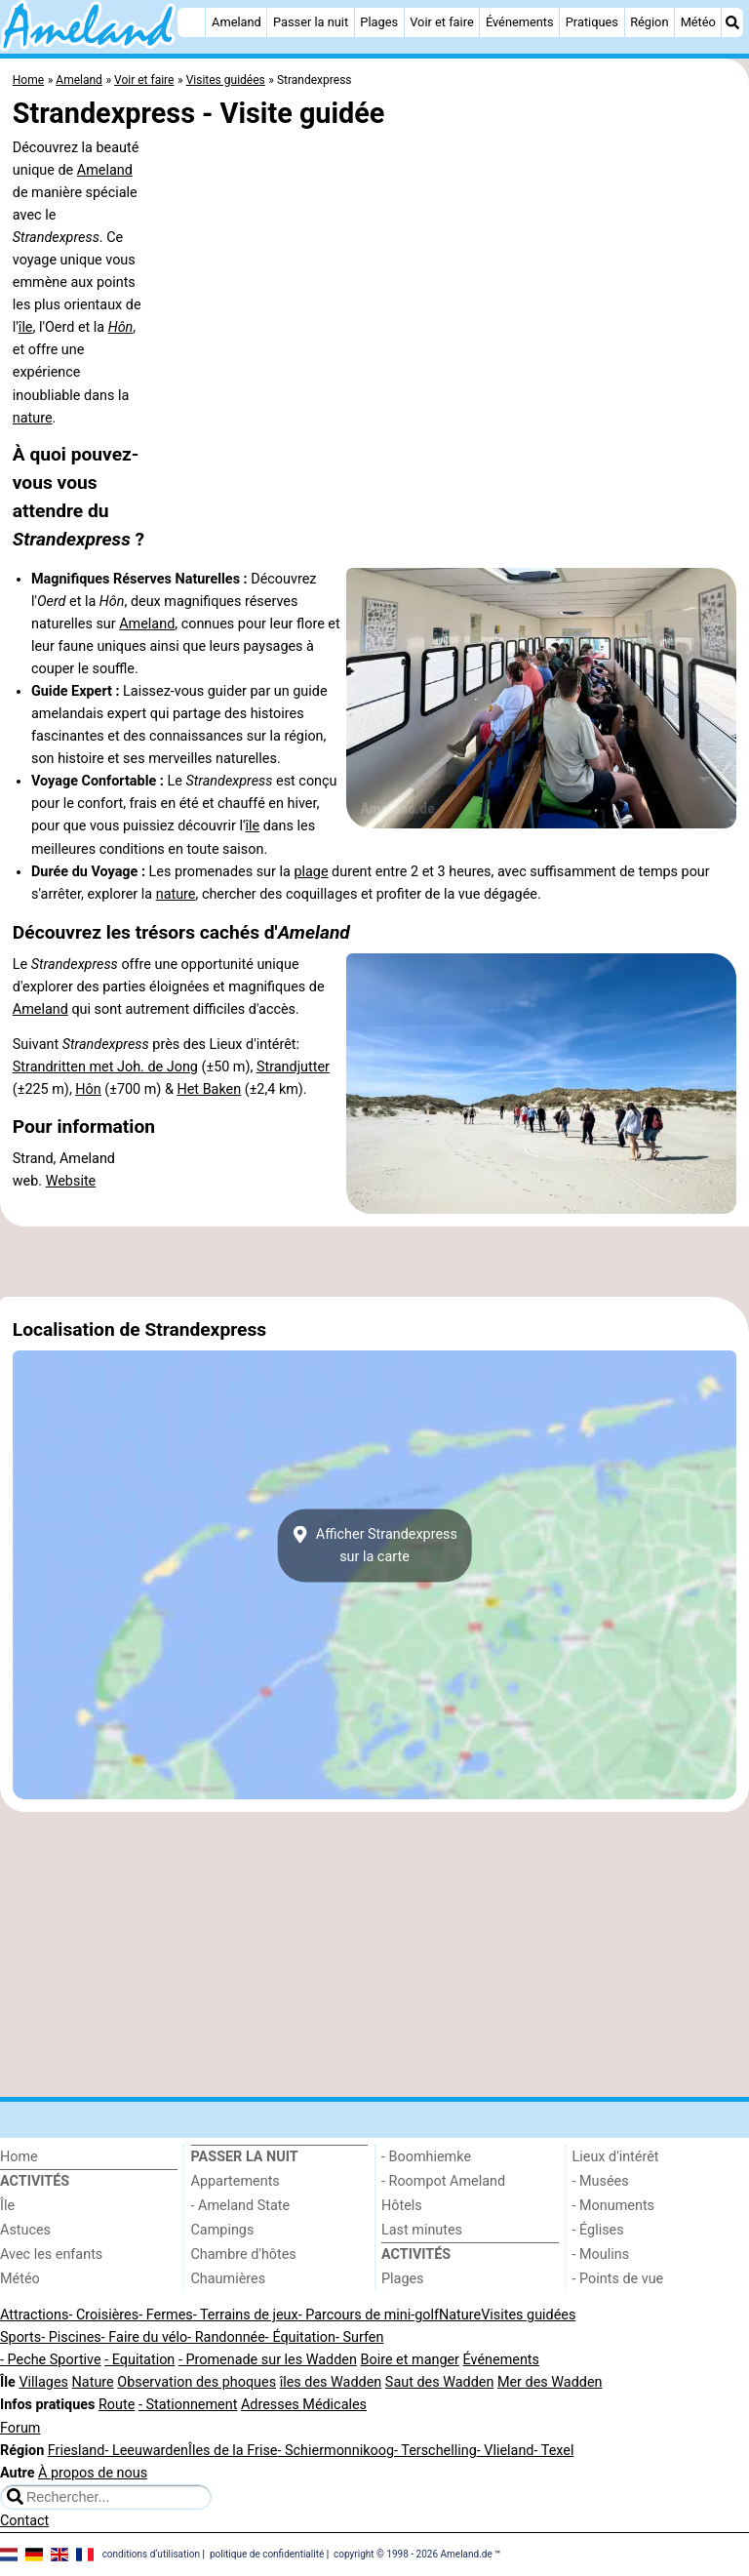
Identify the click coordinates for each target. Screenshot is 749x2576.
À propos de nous (92, 2473)
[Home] (191, 22)
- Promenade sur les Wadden (267, 2360)
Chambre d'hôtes (243, 2254)
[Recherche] (732, 22)
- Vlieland (505, 2450)
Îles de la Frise (232, 2450)
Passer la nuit (310, 22)
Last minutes (421, 2230)
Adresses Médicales (304, 2404)
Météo (698, 22)
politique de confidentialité (267, 2554)
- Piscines (71, 2337)
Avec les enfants (51, 2254)
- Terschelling (435, 2450)
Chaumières (228, 2279)
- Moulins (601, 2254)
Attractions (34, 2315)
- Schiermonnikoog (335, 2450)
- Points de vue (618, 2279)
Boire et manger (409, 2360)
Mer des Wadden (550, 2382)
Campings (223, 2230)
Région (649, 22)
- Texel (553, 2450)
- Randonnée (226, 2337)
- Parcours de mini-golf (368, 2315)
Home (19, 2157)
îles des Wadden (331, 2382)
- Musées (600, 2181)
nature (33, 418)
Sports (20, 2337)
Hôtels (401, 2205)
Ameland (236, 22)
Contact (24, 2521)
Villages (43, 2382)
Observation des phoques (196, 2382)
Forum (20, 2428)
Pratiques (592, 22)
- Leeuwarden (146, 2450)
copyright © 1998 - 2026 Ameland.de (413, 2554)
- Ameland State (241, 2205)
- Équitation (300, 2337)
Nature (460, 2315)
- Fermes (165, 2315)
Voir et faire (441, 22)
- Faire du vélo (144, 2337)
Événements (520, 22)
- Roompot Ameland (443, 2181)
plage (311, 872)
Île (7, 2205)
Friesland (76, 2450)
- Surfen (359, 2337)
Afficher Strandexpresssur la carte (374, 1545)
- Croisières (103, 2315)
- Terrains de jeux (245, 2315)
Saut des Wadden (439, 2382)
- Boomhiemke (426, 2157)
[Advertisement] (374, 1261)
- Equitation (139, 2360)
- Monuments (613, 2205)
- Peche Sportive (50, 2360)
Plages (379, 22)
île (26, 327)
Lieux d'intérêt (615, 2157)
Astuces (25, 2230)
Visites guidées (528, 2315)
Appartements (235, 2181)
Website (71, 1181)
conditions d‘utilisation (151, 2554)
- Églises (598, 2230)
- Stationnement (187, 2404)
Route (117, 2404)
